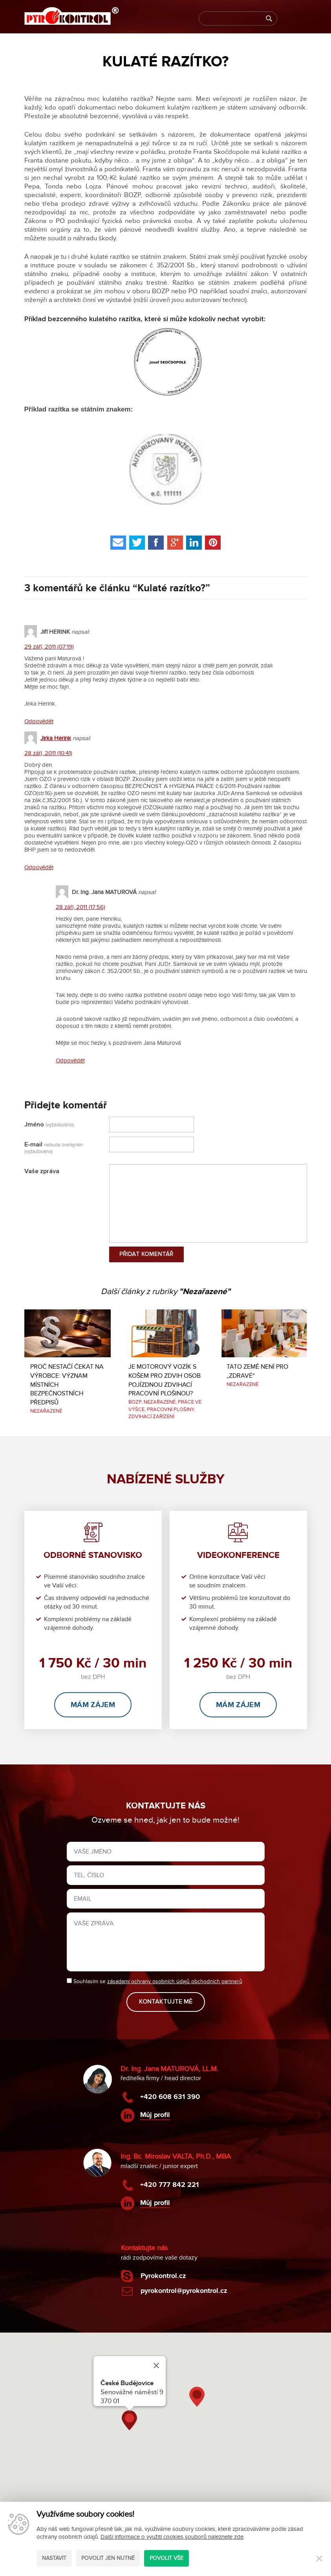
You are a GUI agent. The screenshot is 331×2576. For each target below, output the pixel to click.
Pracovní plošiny (170, 1409)
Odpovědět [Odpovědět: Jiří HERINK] (38, 721)
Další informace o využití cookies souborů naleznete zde (172, 2536)
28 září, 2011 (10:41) (48, 753)
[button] (129, 2420)
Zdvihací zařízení (151, 1416)
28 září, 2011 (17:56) (80, 906)
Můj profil (155, 2115)
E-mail (53, 1148)
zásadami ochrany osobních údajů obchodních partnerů (174, 1981)
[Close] (156, 2365)
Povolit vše (166, 2558)
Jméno (49, 1124)
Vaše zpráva (41, 1171)
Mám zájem (93, 1704)
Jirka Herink (55, 738)
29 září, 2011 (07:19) (49, 646)
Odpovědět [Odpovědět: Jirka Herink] (38, 867)
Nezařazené (46, 1411)
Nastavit (54, 2558)
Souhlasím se (154, 1981)
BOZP (134, 1402)
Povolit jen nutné (108, 2558)
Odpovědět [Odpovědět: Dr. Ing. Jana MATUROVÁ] (70, 1060)
